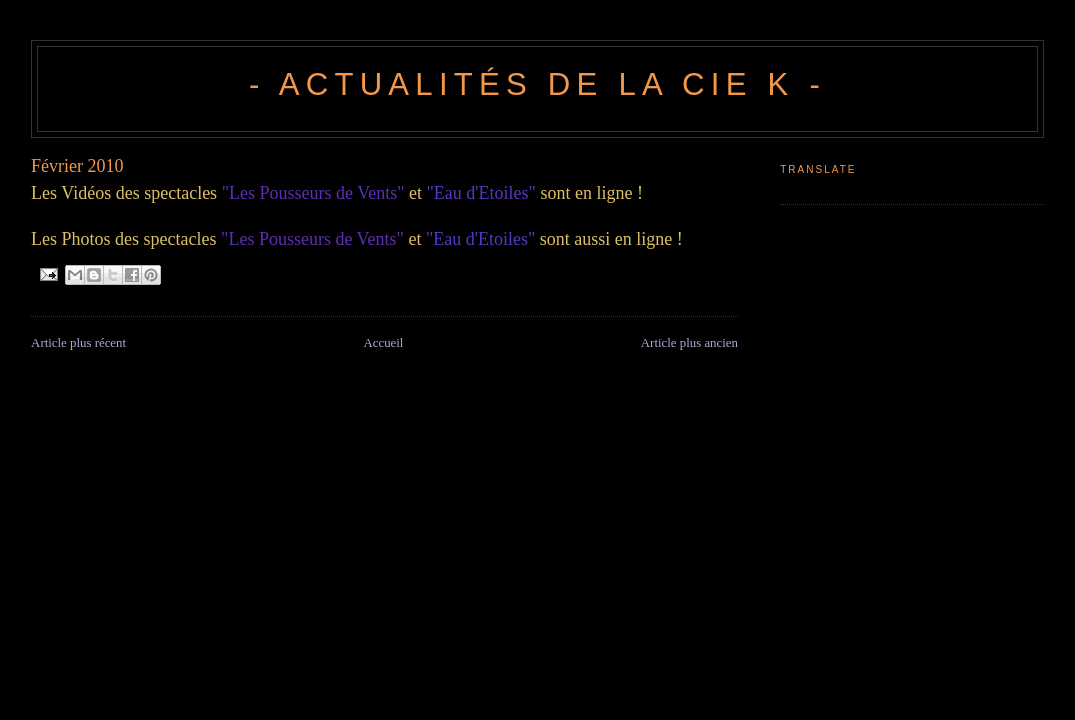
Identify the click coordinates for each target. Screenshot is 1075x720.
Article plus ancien (689, 343)
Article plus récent (78, 343)
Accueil (383, 343)
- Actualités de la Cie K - (537, 84)
